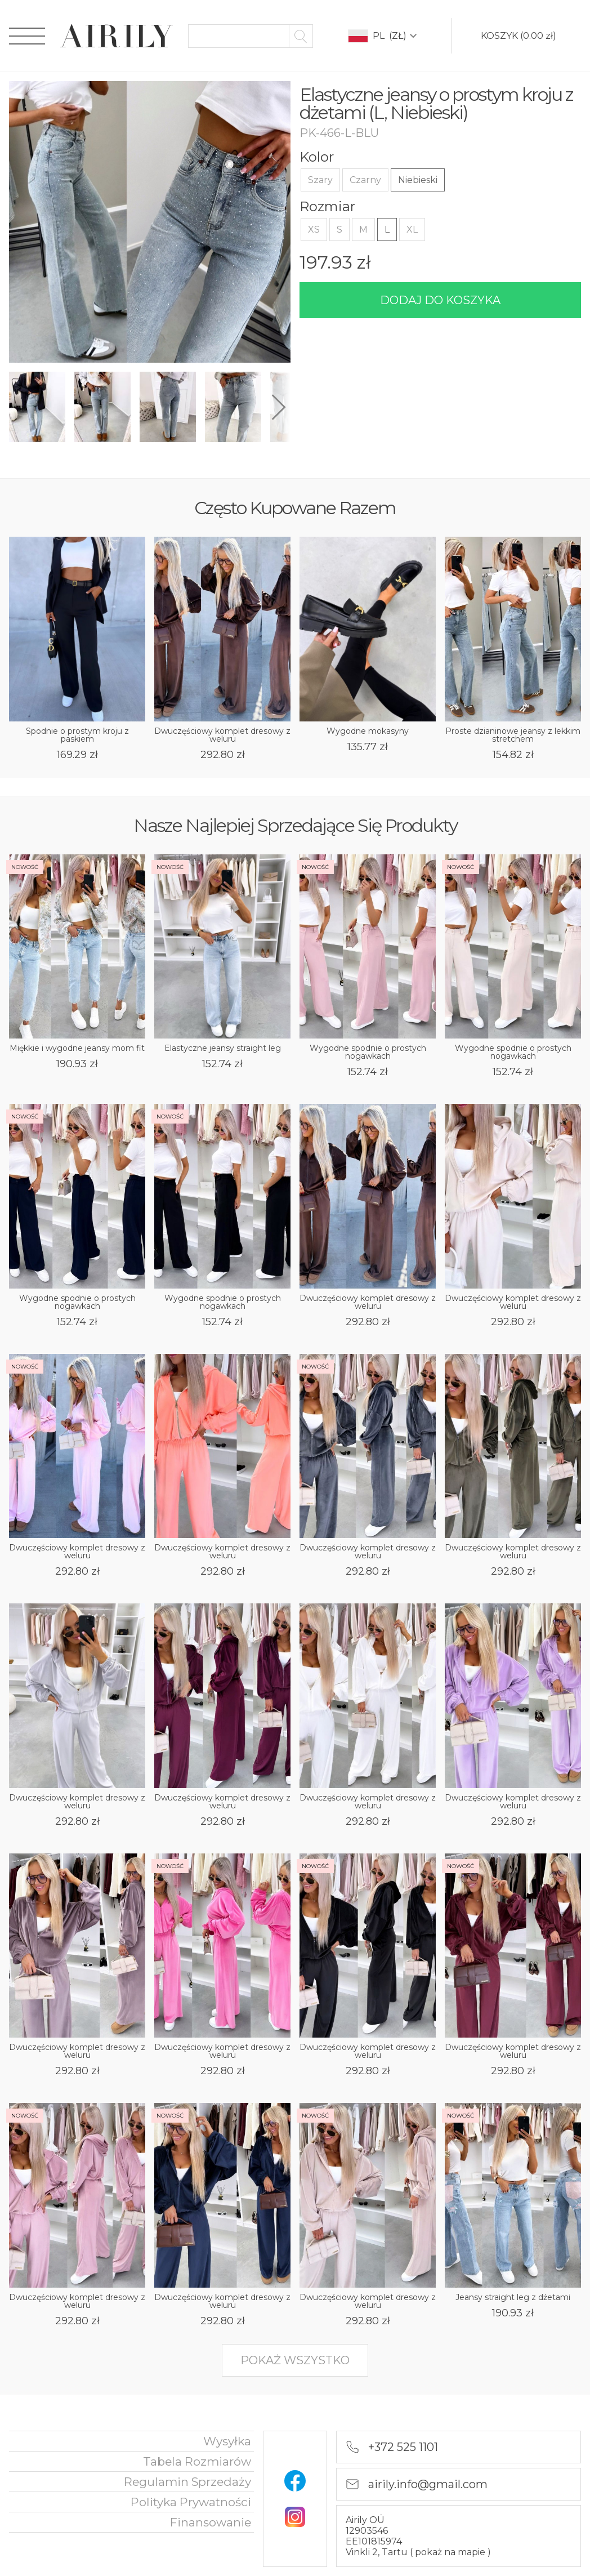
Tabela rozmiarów (197, 2461)
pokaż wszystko (295, 2360)
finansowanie (210, 2522)
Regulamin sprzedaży (187, 2482)
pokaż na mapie (451, 2552)
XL (412, 229)
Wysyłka (227, 2441)
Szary (320, 180)
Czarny (365, 180)
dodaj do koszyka (440, 300)
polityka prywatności (191, 2502)
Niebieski (417, 180)
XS (314, 229)
